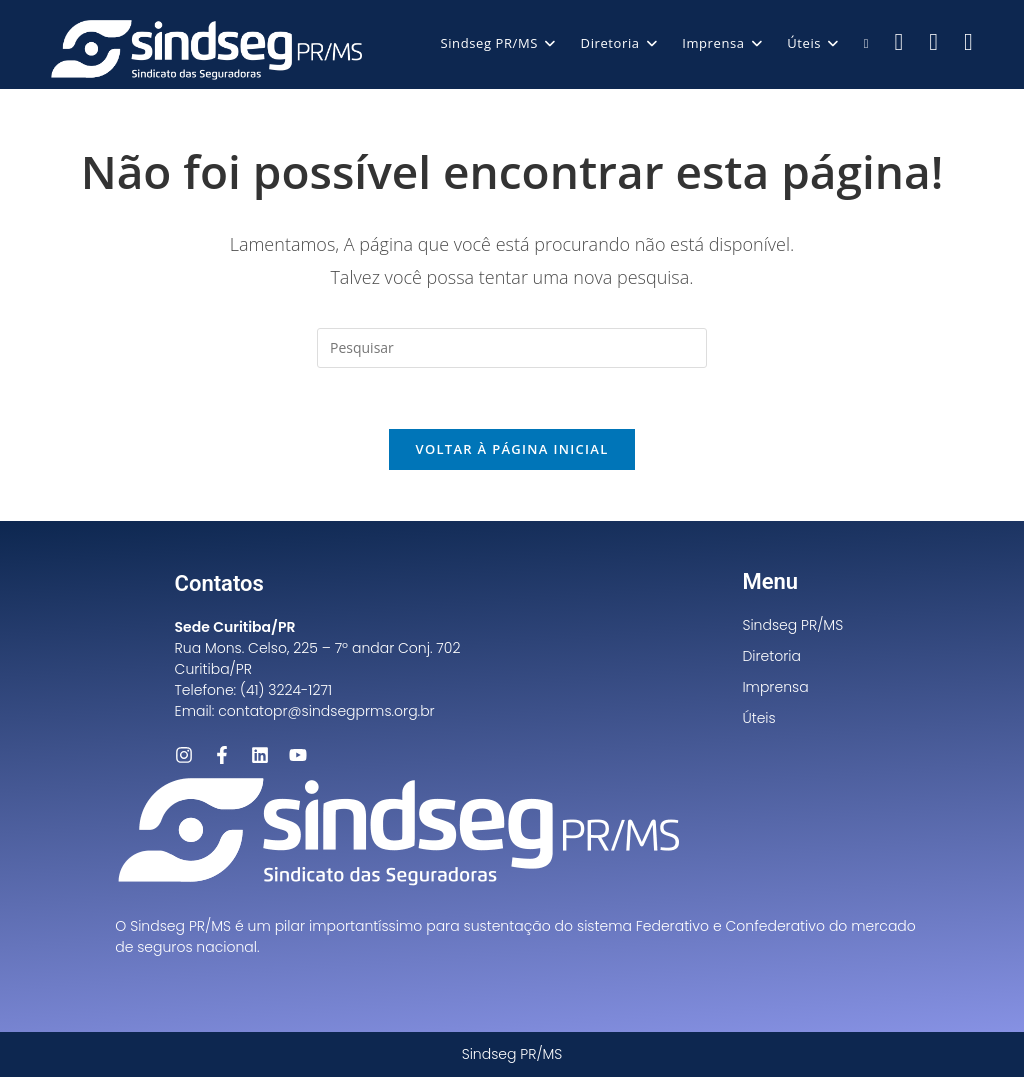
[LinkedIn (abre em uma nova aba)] (968, 41)
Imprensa (775, 687)
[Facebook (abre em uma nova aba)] (899, 41)
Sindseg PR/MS (792, 625)
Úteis (758, 718)
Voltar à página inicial (511, 449)
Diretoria (771, 656)
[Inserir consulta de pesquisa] (512, 348)
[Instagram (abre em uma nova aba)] (933, 41)
